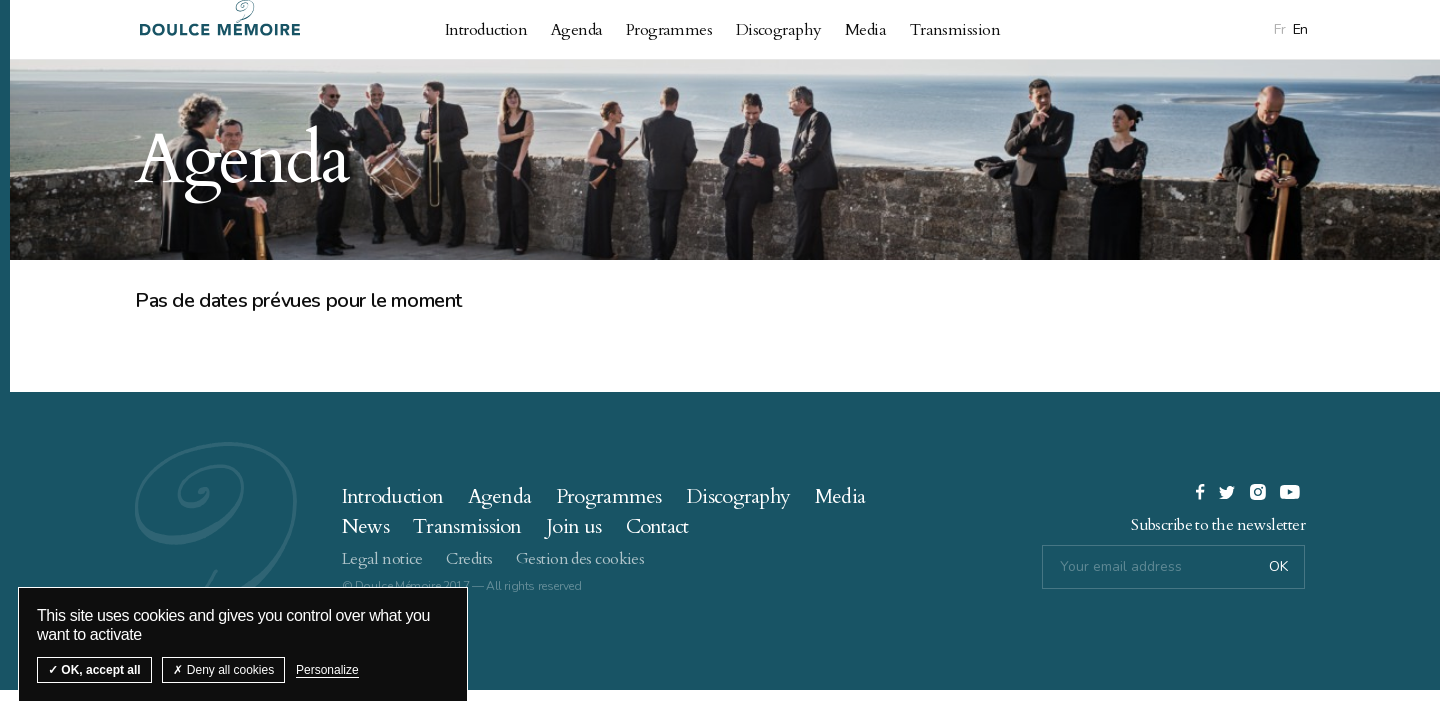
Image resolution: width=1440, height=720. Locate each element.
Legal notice (382, 559)
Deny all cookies (223, 670)
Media (865, 30)
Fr (1279, 29)
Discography (779, 30)
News (365, 526)
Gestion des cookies (580, 559)
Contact (657, 526)
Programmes (669, 30)
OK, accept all (94, 670)
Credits (469, 559)
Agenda (577, 30)
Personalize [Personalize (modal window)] (327, 670)
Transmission (955, 30)
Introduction (486, 30)
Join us (573, 526)
